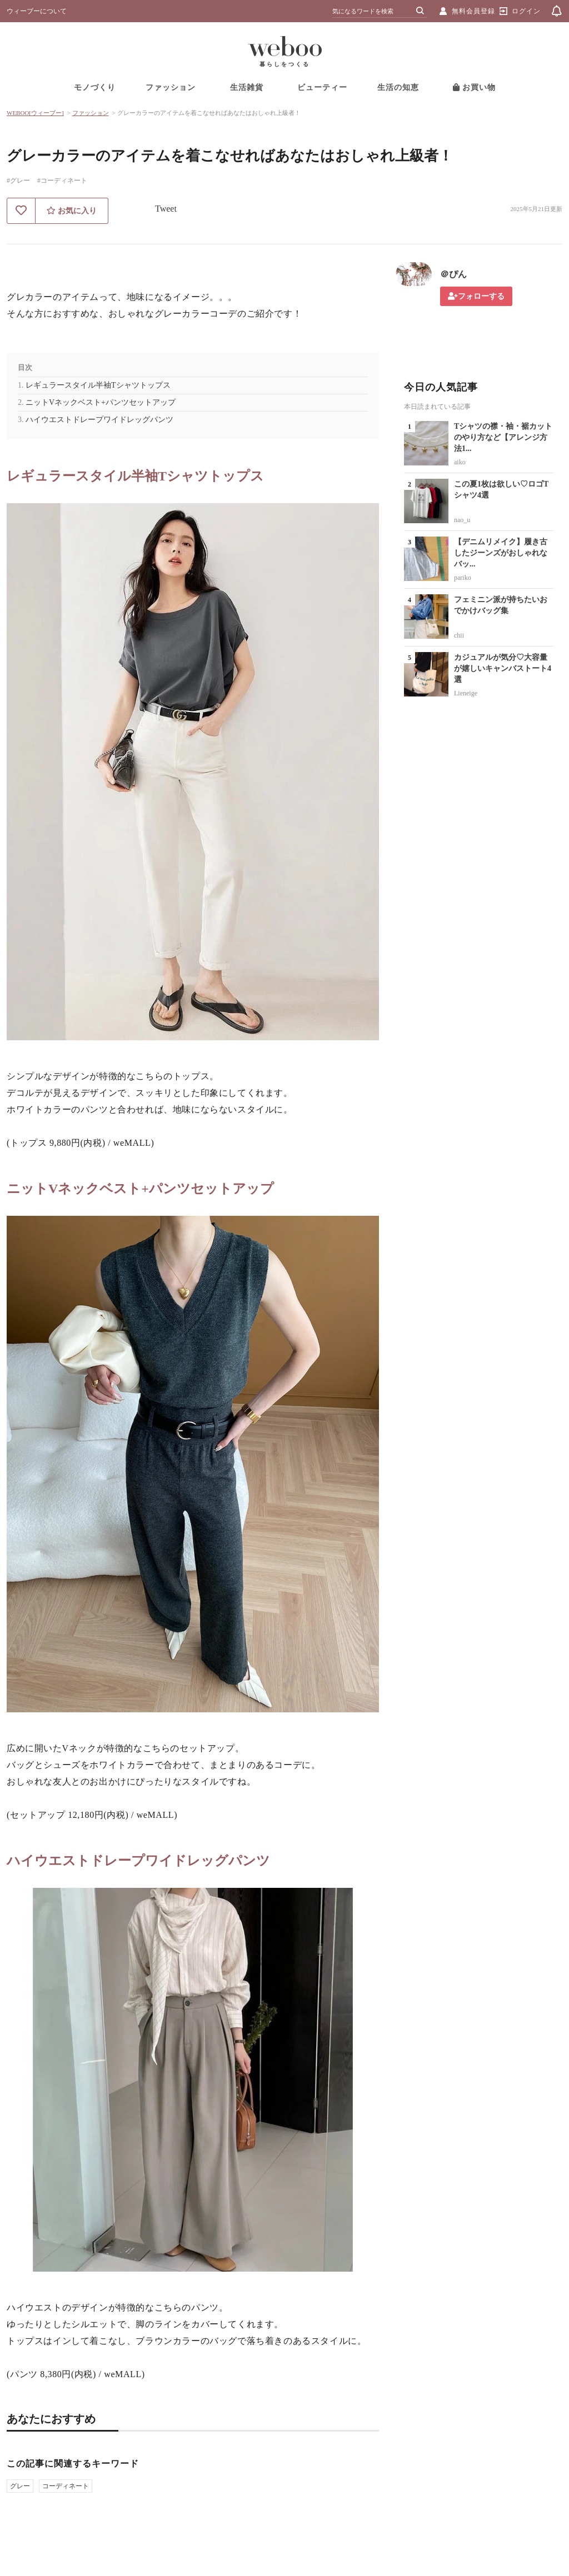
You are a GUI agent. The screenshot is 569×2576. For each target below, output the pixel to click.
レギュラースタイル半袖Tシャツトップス (98, 385)
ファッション (171, 87)
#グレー (18, 180)
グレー (20, 2486)
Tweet (166, 208)
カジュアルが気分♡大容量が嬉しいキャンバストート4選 (502, 668)
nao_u (462, 520)
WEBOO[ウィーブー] (35, 112)
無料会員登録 (473, 11)
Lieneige (465, 693)
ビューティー (322, 87)
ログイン (526, 11)
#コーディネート (62, 180)
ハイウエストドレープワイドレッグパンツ (99, 419)
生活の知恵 (398, 87)
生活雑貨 (246, 87)
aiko (460, 462)
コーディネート (65, 2486)
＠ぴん (453, 274)
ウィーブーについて (37, 11)
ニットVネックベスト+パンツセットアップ (101, 402)
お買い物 (474, 87)
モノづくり (95, 87)
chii (459, 635)
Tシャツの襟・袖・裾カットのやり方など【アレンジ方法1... (503, 437)
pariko (462, 578)
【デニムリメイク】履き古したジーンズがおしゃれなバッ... (500, 553)
